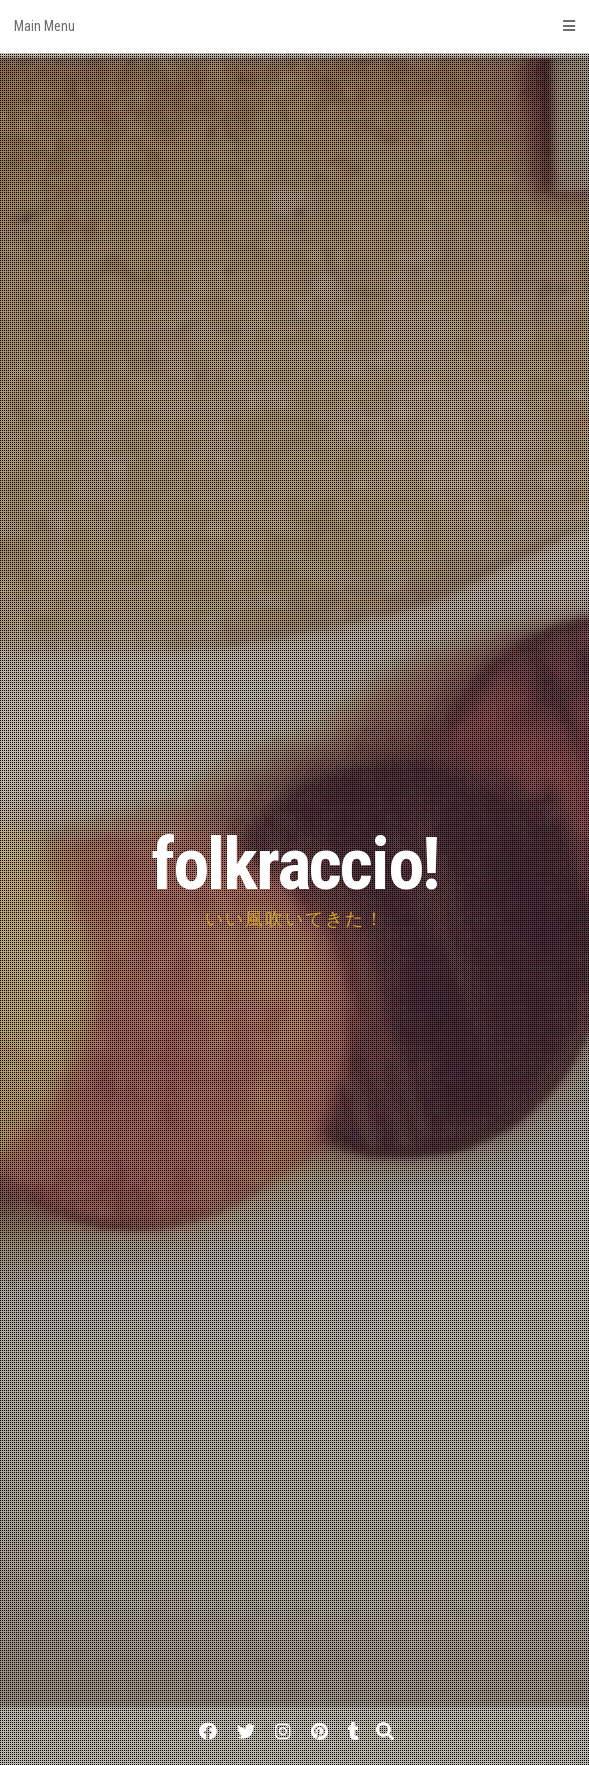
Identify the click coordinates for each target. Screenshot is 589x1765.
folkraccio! (295, 864)
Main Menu (294, 26)
